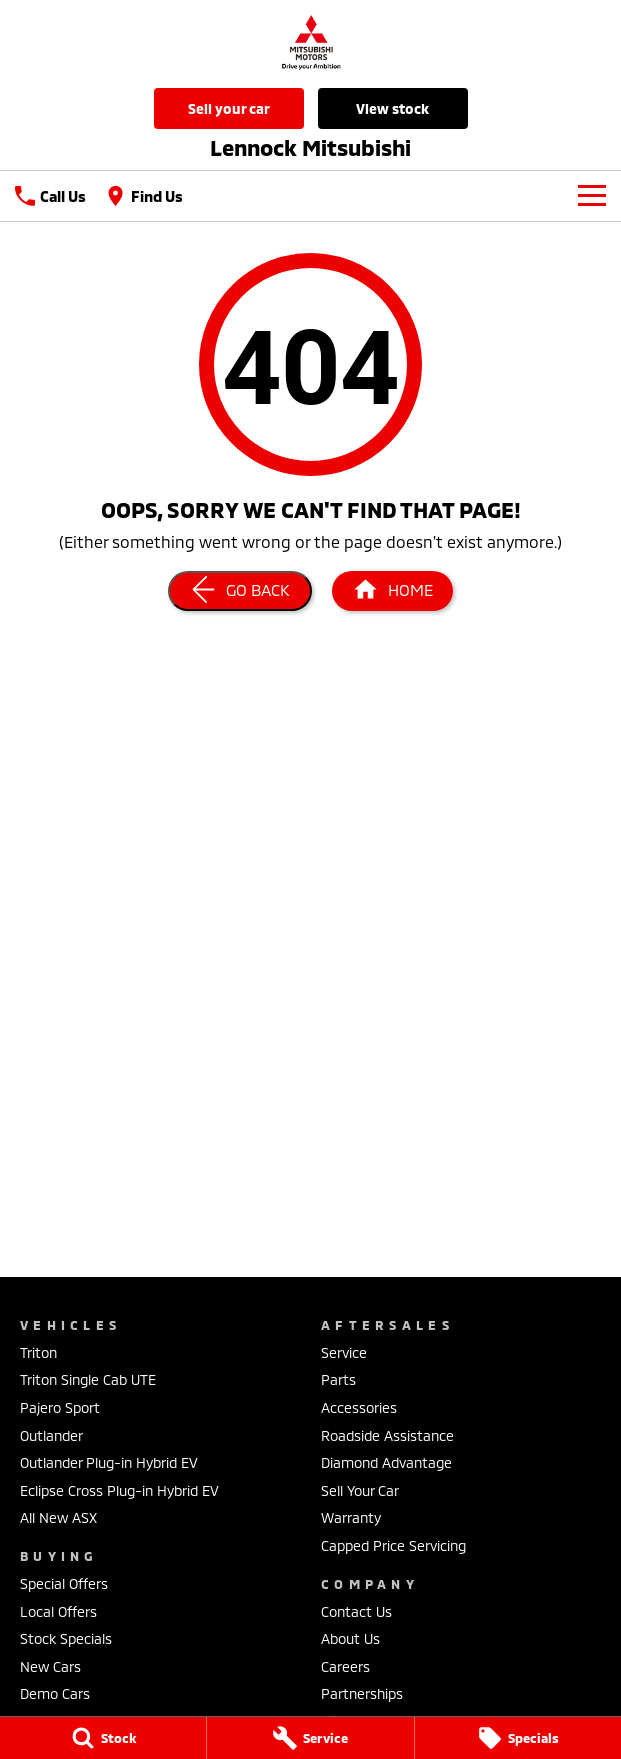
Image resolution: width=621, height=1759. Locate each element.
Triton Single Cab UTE (88, 1379)
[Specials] (518, 1738)
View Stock (392, 108)
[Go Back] (240, 591)
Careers (345, 1666)
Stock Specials (66, 1638)
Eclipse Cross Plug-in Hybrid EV (119, 1490)
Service (344, 1352)
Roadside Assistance (387, 1435)
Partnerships (362, 1693)
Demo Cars (55, 1693)
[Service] (310, 1738)
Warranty (351, 1517)
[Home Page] (392, 591)
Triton (38, 1352)
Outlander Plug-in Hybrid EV (109, 1462)
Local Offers (58, 1611)
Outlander (51, 1435)
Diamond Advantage (386, 1462)
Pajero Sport (60, 1407)
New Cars (50, 1666)
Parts (338, 1379)
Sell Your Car (229, 108)
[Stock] (103, 1738)
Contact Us (356, 1611)
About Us (350, 1638)
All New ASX (58, 1517)
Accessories (359, 1407)
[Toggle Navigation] (592, 196)
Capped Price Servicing (393, 1545)
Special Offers (64, 1583)
